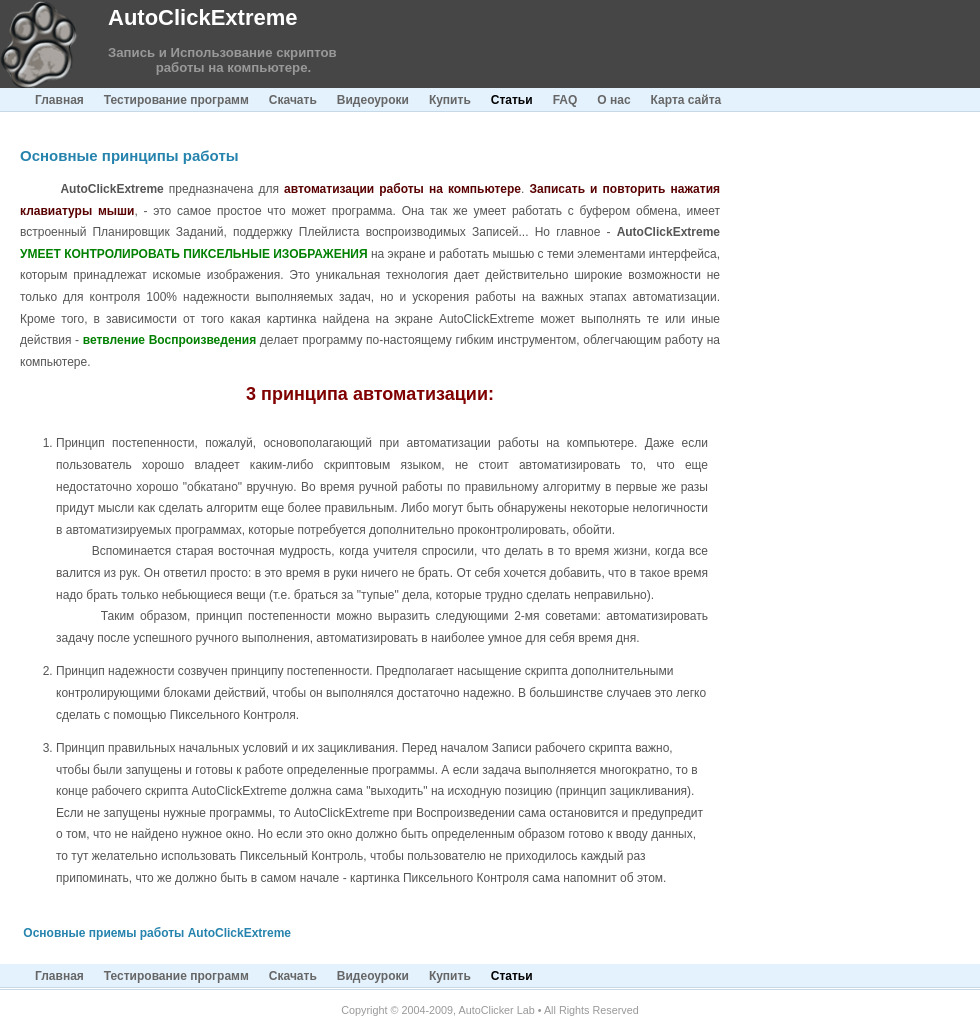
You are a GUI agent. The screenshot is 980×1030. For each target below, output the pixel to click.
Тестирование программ (176, 100)
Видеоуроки (373, 100)
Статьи (512, 100)
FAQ (565, 100)
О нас (613, 100)
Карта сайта (686, 100)
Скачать (293, 100)
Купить (450, 100)
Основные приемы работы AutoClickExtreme (157, 933)
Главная (59, 100)
